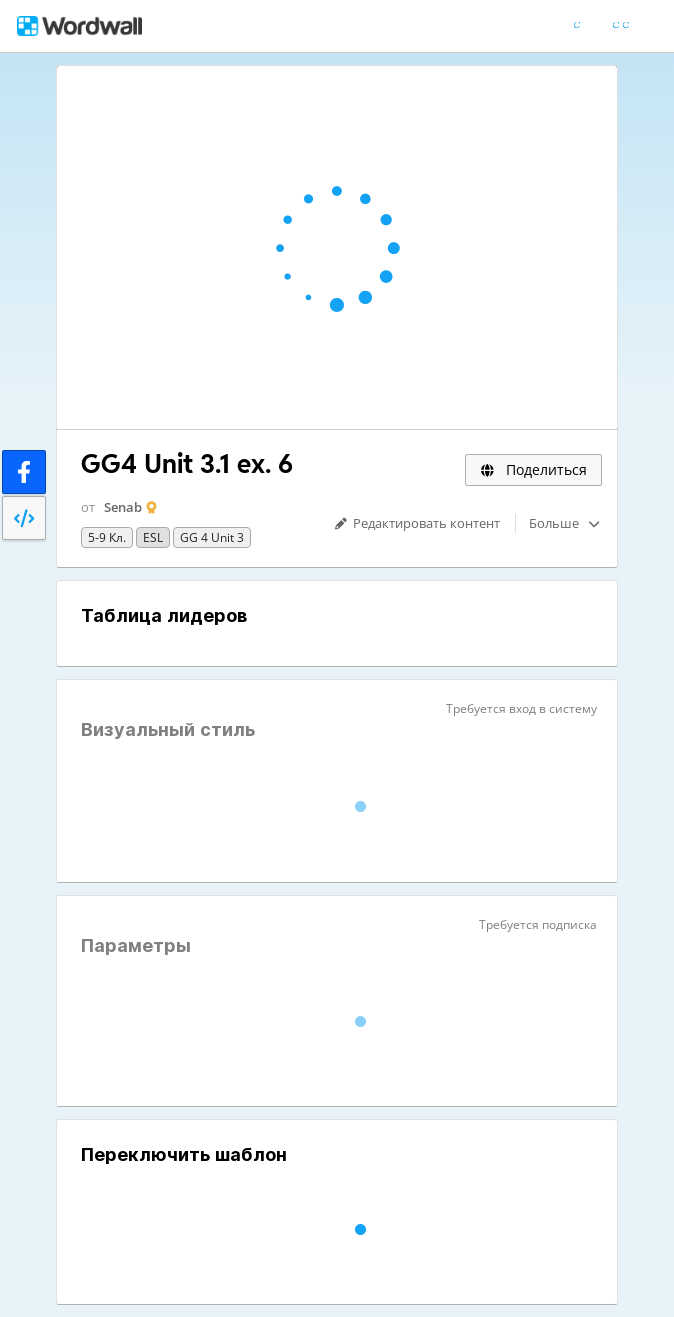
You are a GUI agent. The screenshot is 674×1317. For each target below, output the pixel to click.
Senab (123, 507)
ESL (153, 537)
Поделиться (533, 469)
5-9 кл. (107, 537)
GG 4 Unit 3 (212, 537)
